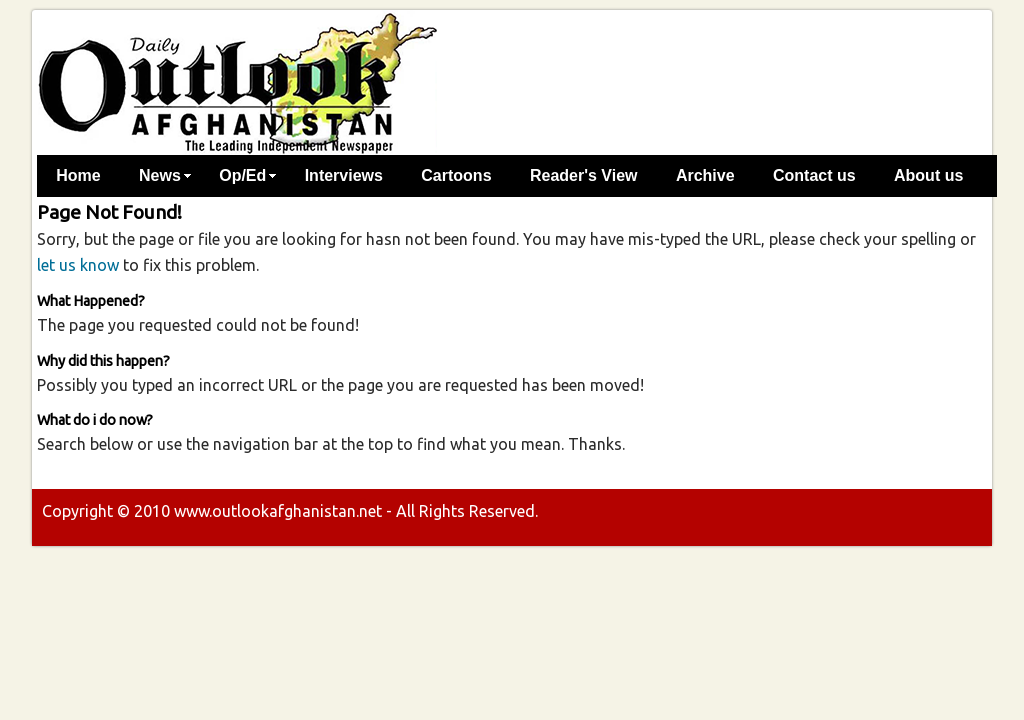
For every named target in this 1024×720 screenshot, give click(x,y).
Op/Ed (242, 175)
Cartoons (456, 175)
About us (928, 175)
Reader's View (584, 175)
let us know (78, 265)
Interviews (344, 175)
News (160, 175)
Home (78, 175)
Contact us (814, 175)
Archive (705, 175)
